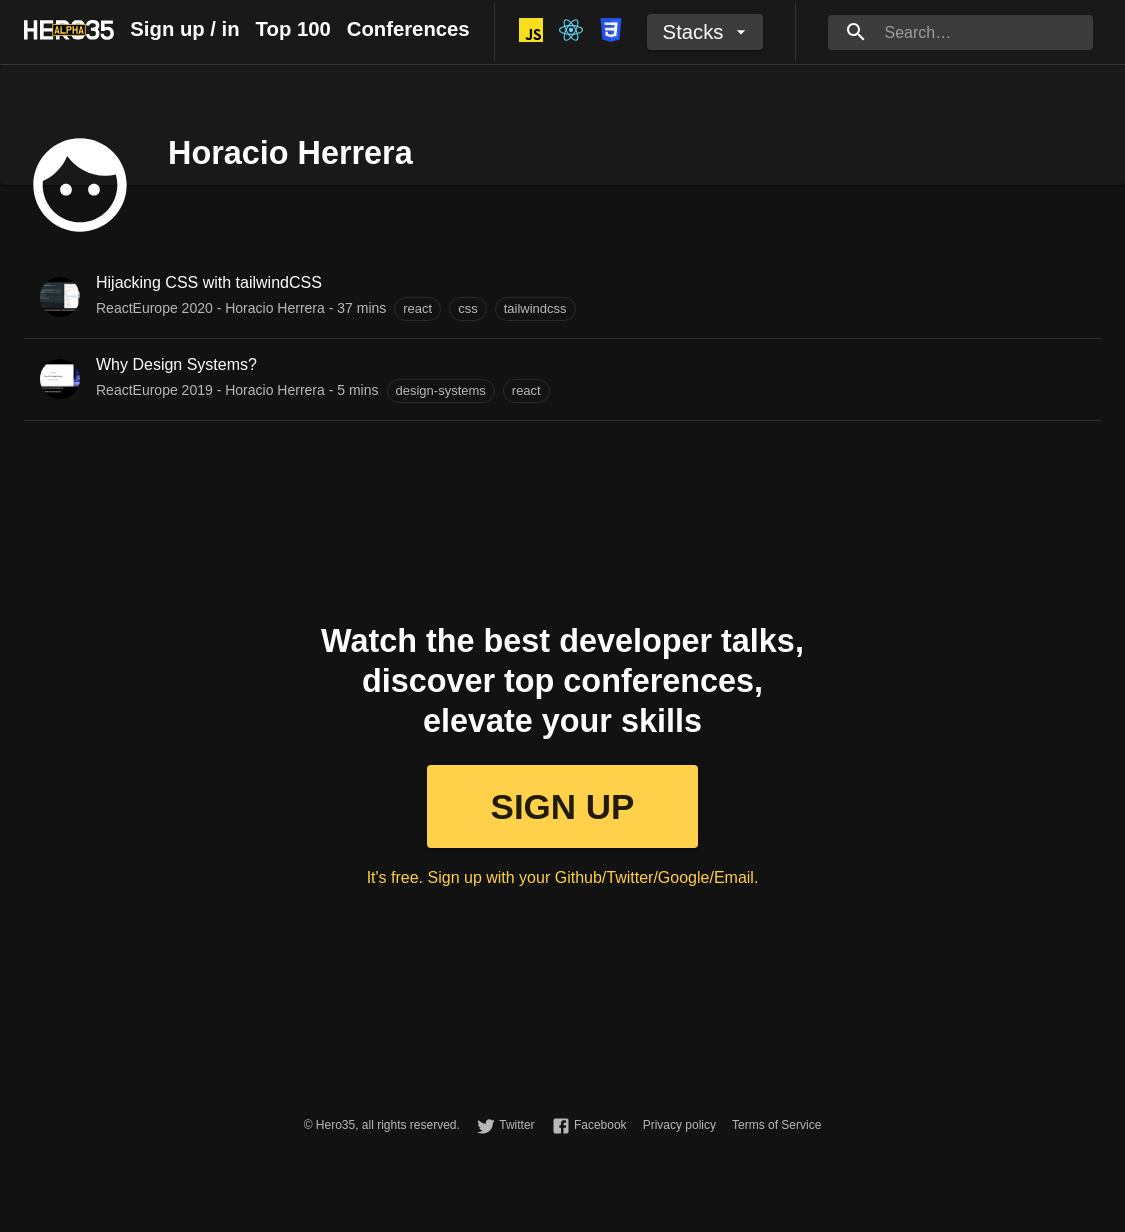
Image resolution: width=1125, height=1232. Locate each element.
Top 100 (293, 29)
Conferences (408, 29)
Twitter (516, 1125)
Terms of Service (776, 1125)
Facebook (600, 1125)
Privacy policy (679, 1125)
